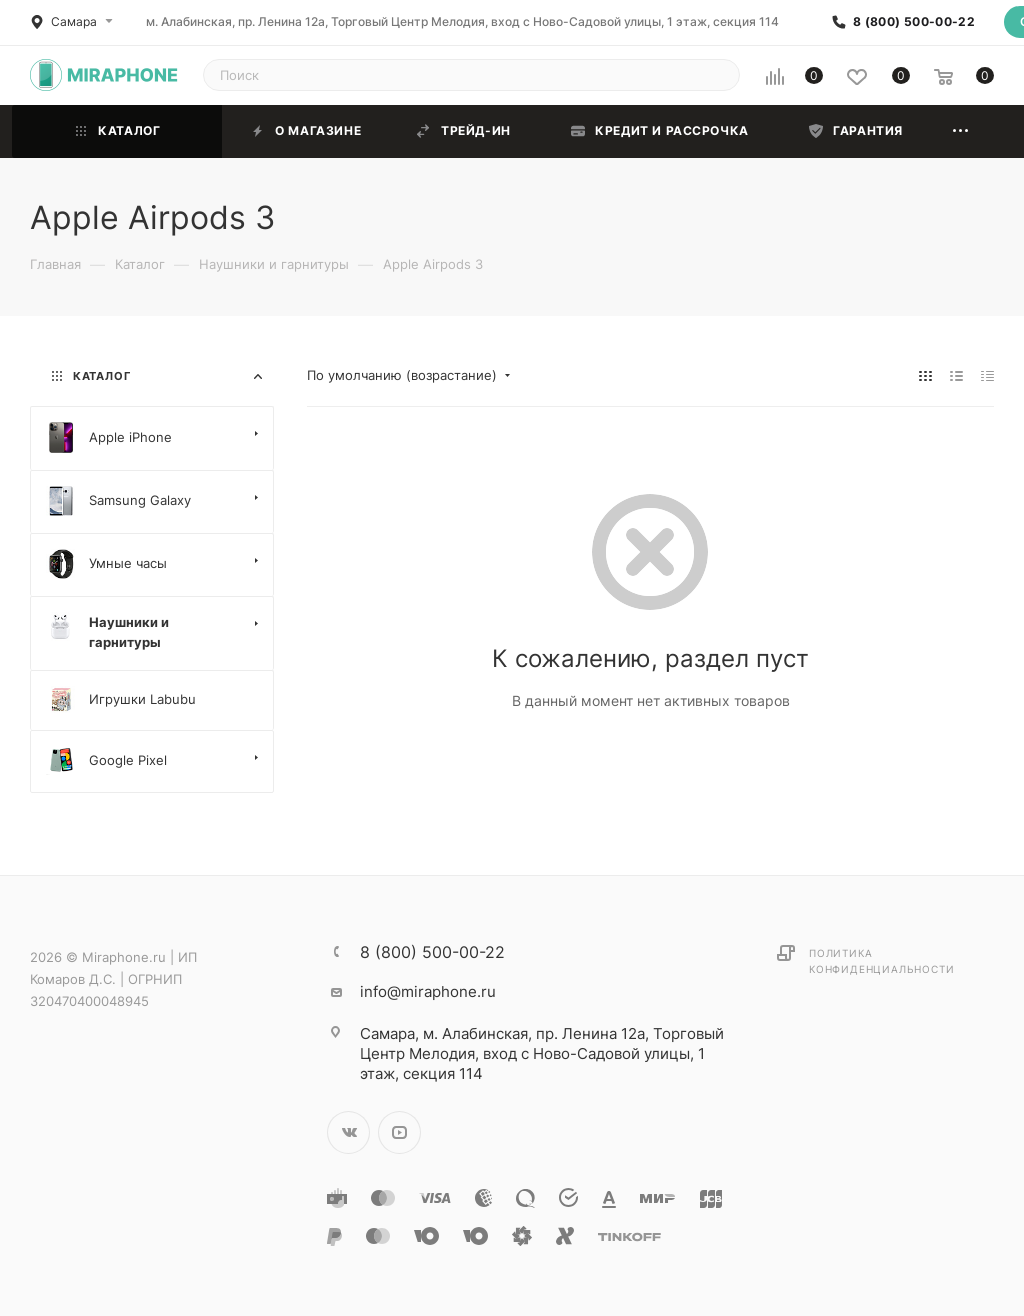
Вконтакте (348, 1132)
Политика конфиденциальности (881, 961)
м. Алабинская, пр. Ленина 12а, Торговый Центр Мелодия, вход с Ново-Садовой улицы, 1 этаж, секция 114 (462, 21)
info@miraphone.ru (428, 991)
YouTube (399, 1132)
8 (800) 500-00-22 (914, 22)
